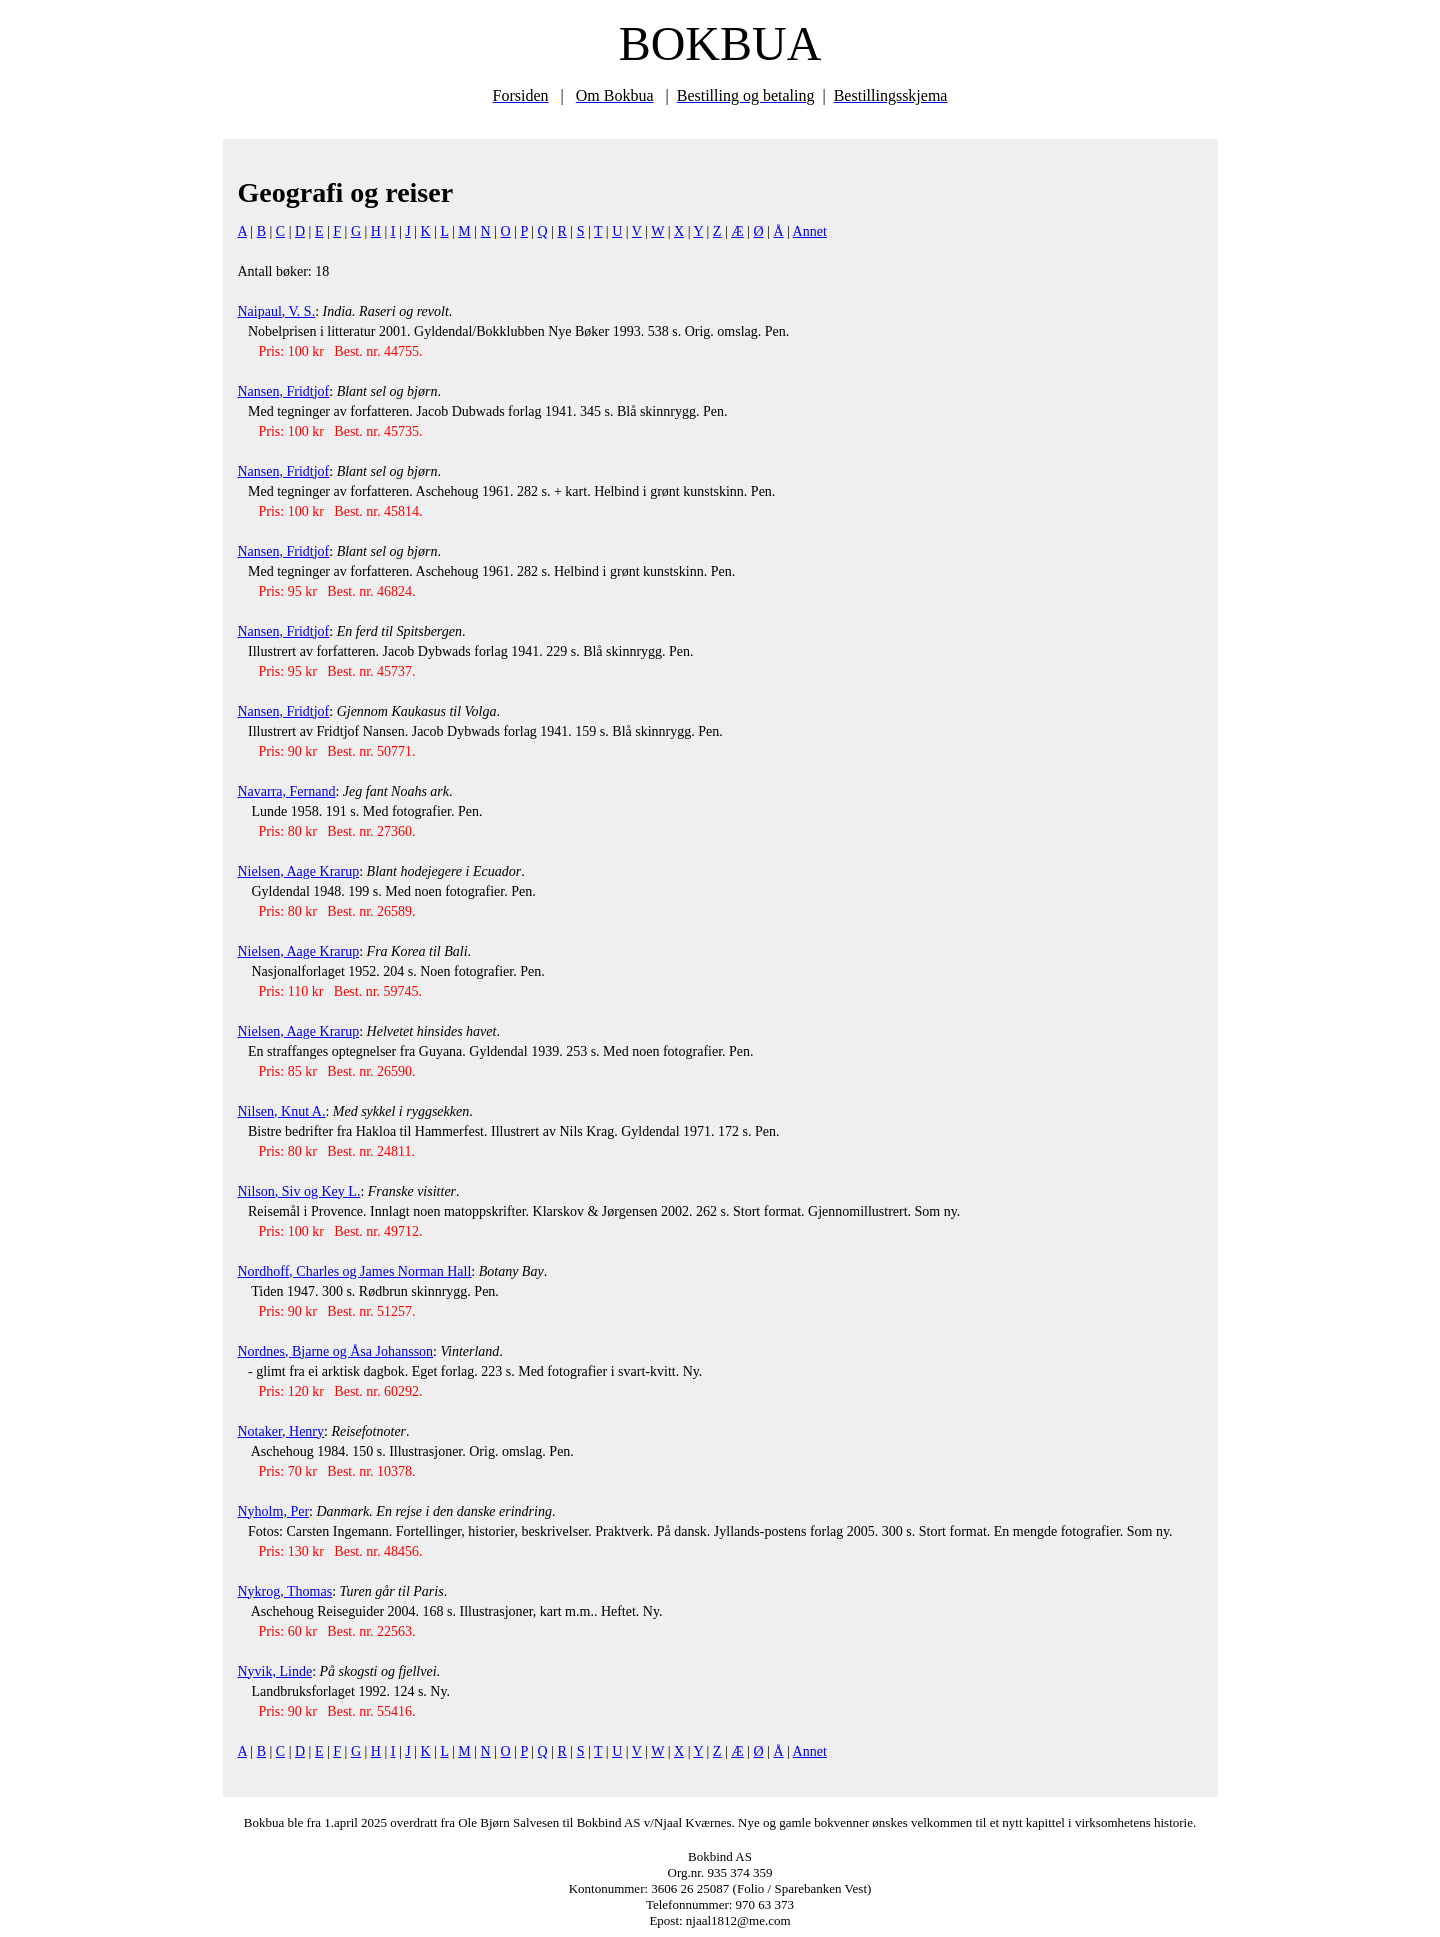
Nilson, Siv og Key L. (299, 1191)
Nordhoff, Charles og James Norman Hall (355, 1271)
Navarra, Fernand (287, 791)
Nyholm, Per (274, 1511)
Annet (810, 231)
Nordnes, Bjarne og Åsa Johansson (336, 1351)
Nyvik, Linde (275, 1671)
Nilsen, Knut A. (282, 1111)
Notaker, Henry (281, 1431)
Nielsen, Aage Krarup (299, 871)
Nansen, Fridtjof (284, 391)
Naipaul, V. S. (277, 311)
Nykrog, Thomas (285, 1591)
